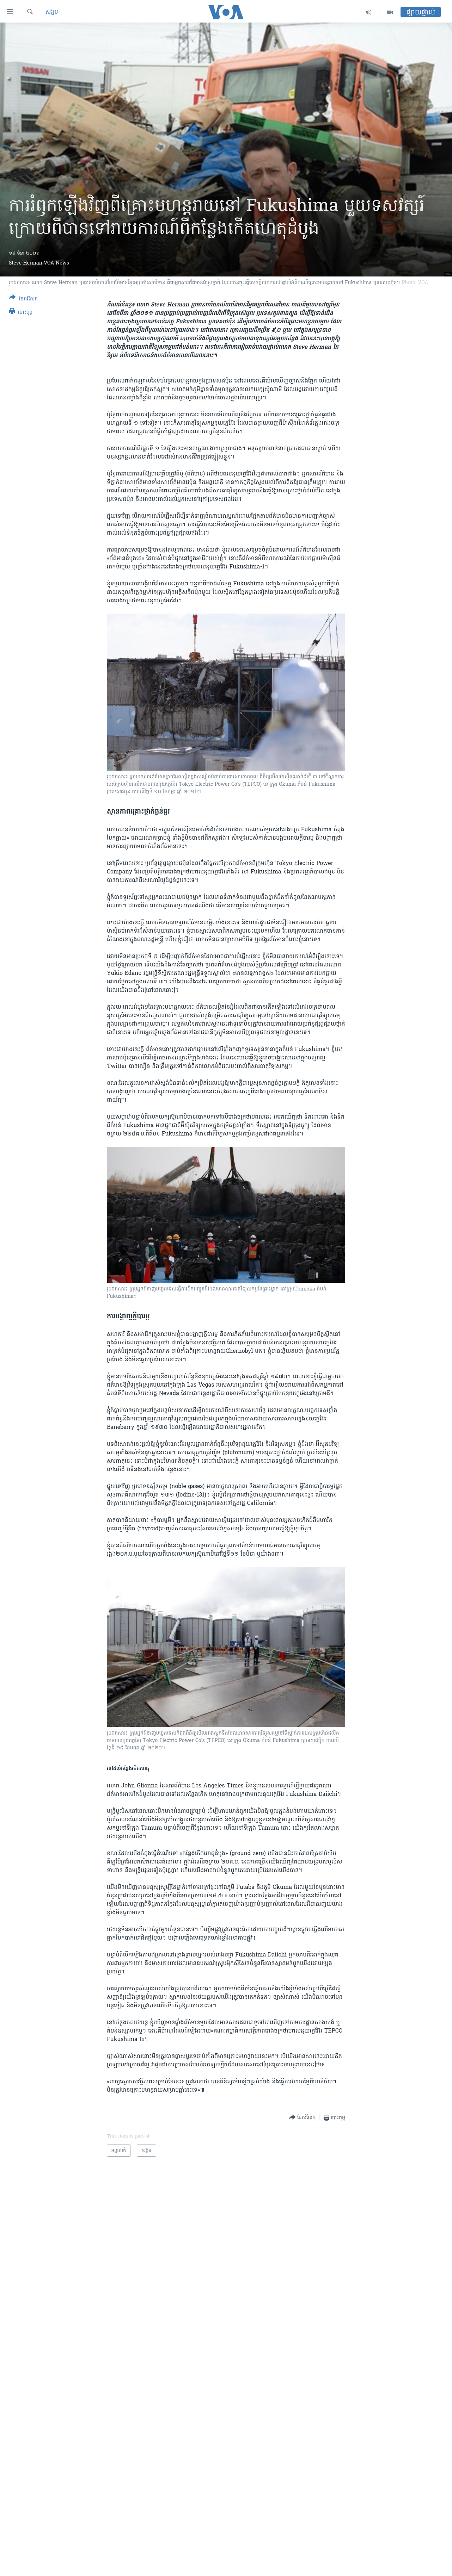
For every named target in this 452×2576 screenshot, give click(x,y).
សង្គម (51, 12)
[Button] (23, 299)
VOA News (56, 263)
